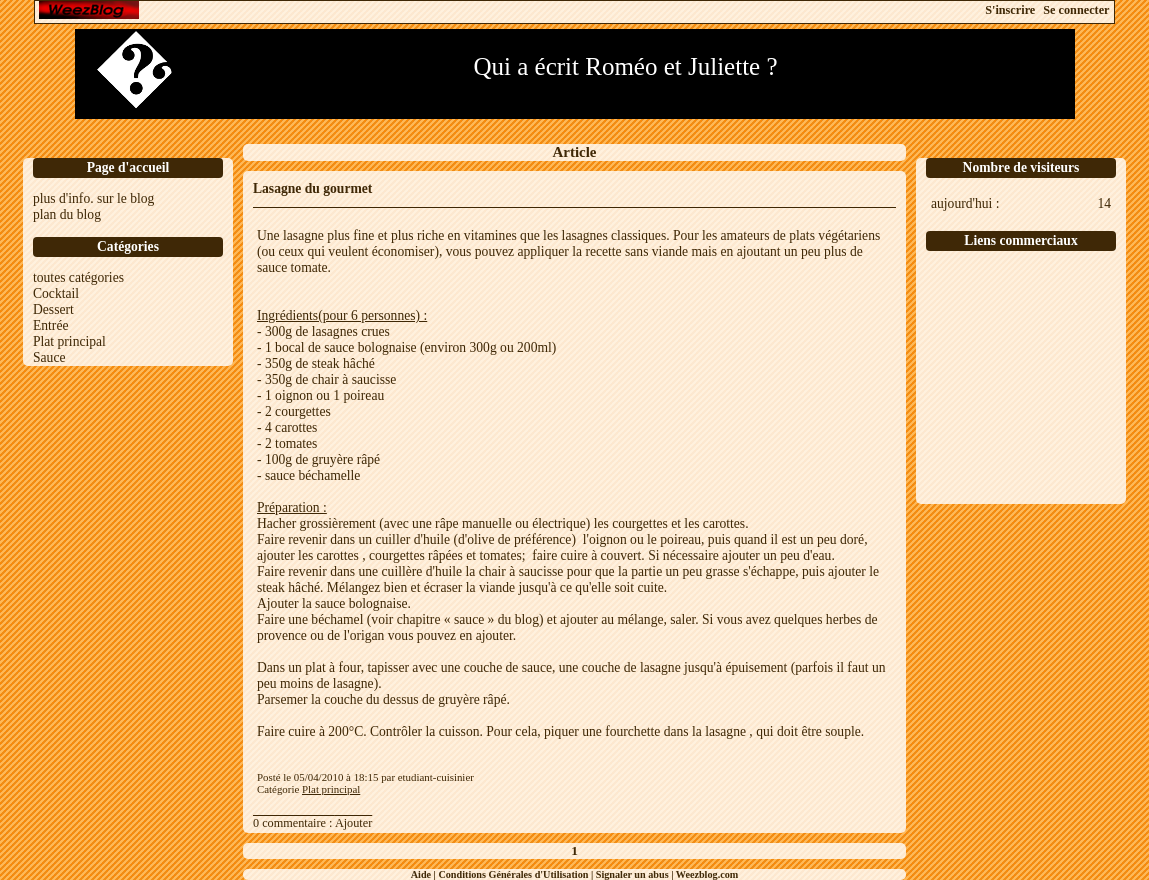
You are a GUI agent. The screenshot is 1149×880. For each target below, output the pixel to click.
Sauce (49, 357)
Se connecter (1076, 10)
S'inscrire (1010, 10)
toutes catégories (78, 277)
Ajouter (353, 823)
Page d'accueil (128, 167)
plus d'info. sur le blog (93, 198)
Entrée (50, 325)
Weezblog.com (707, 874)
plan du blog (67, 214)
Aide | (425, 874)
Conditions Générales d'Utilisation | (516, 874)
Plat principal (69, 341)
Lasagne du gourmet (312, 188)
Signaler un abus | (636, 874)
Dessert (53, 309)
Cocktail (56, 293)
